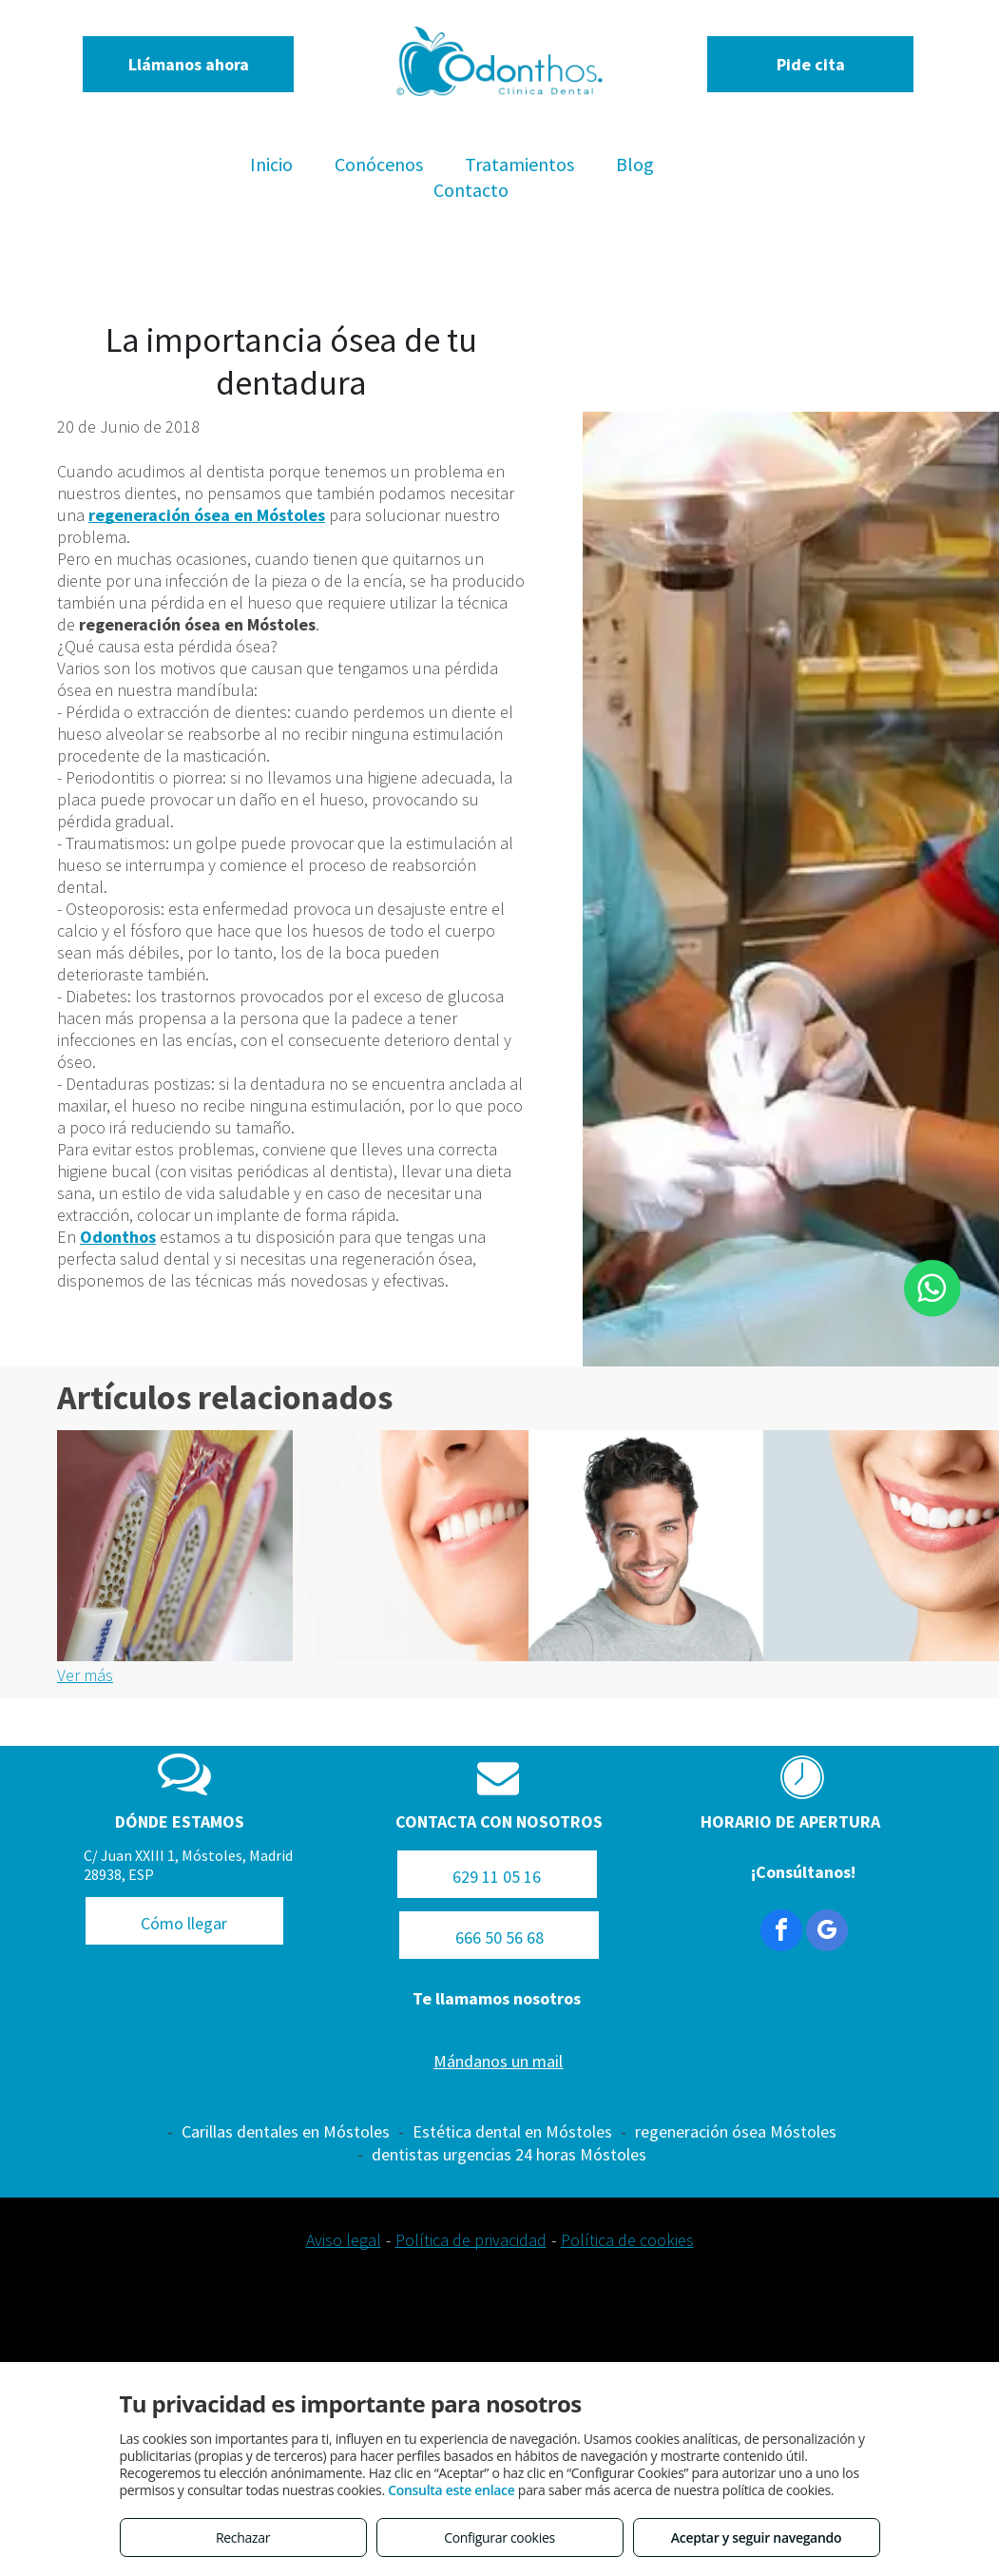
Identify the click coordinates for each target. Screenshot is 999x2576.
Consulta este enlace (451, 2490)
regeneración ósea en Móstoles (206, 515)
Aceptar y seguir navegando (756, 2537)
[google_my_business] (827, 1932)
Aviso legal (343, 2240)
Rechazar (243, 2537)
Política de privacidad (471, 2240)
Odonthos (118, 1237)
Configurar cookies (499, 2537)
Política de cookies (627, 2240)
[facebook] (781, 1932)
